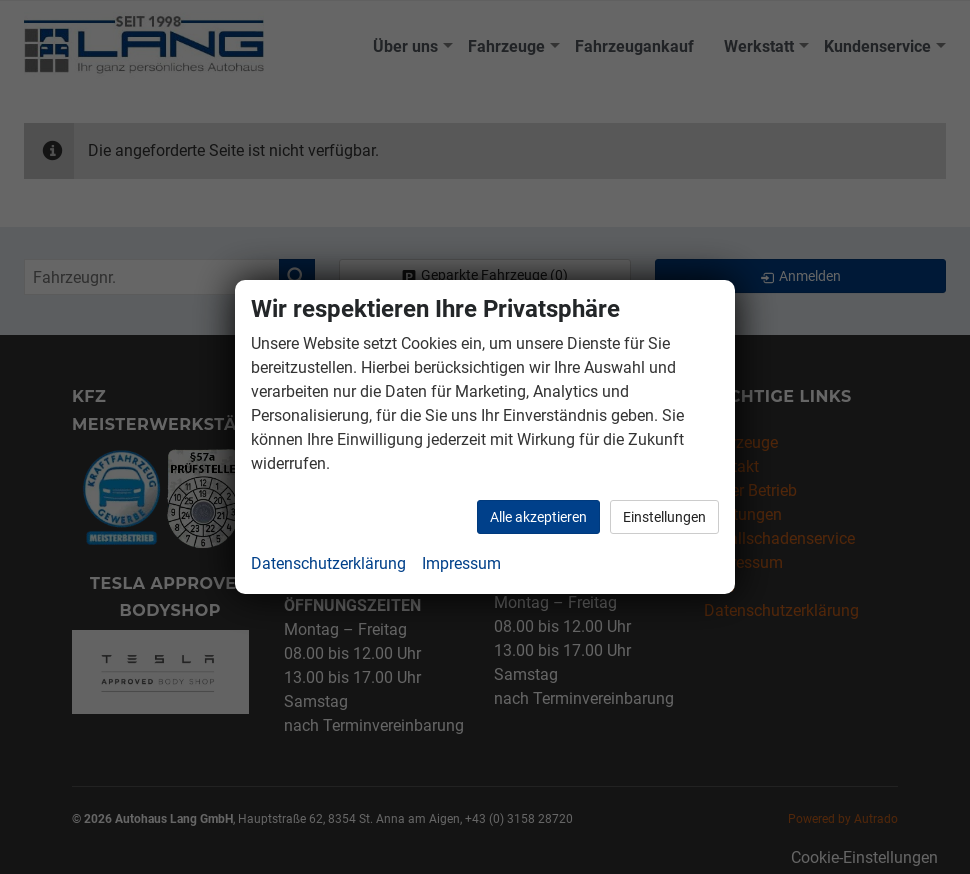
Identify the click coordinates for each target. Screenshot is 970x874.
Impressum (461, 563)
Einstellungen (664, 517)
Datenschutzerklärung (328, 563)
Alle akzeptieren (538, 517)
